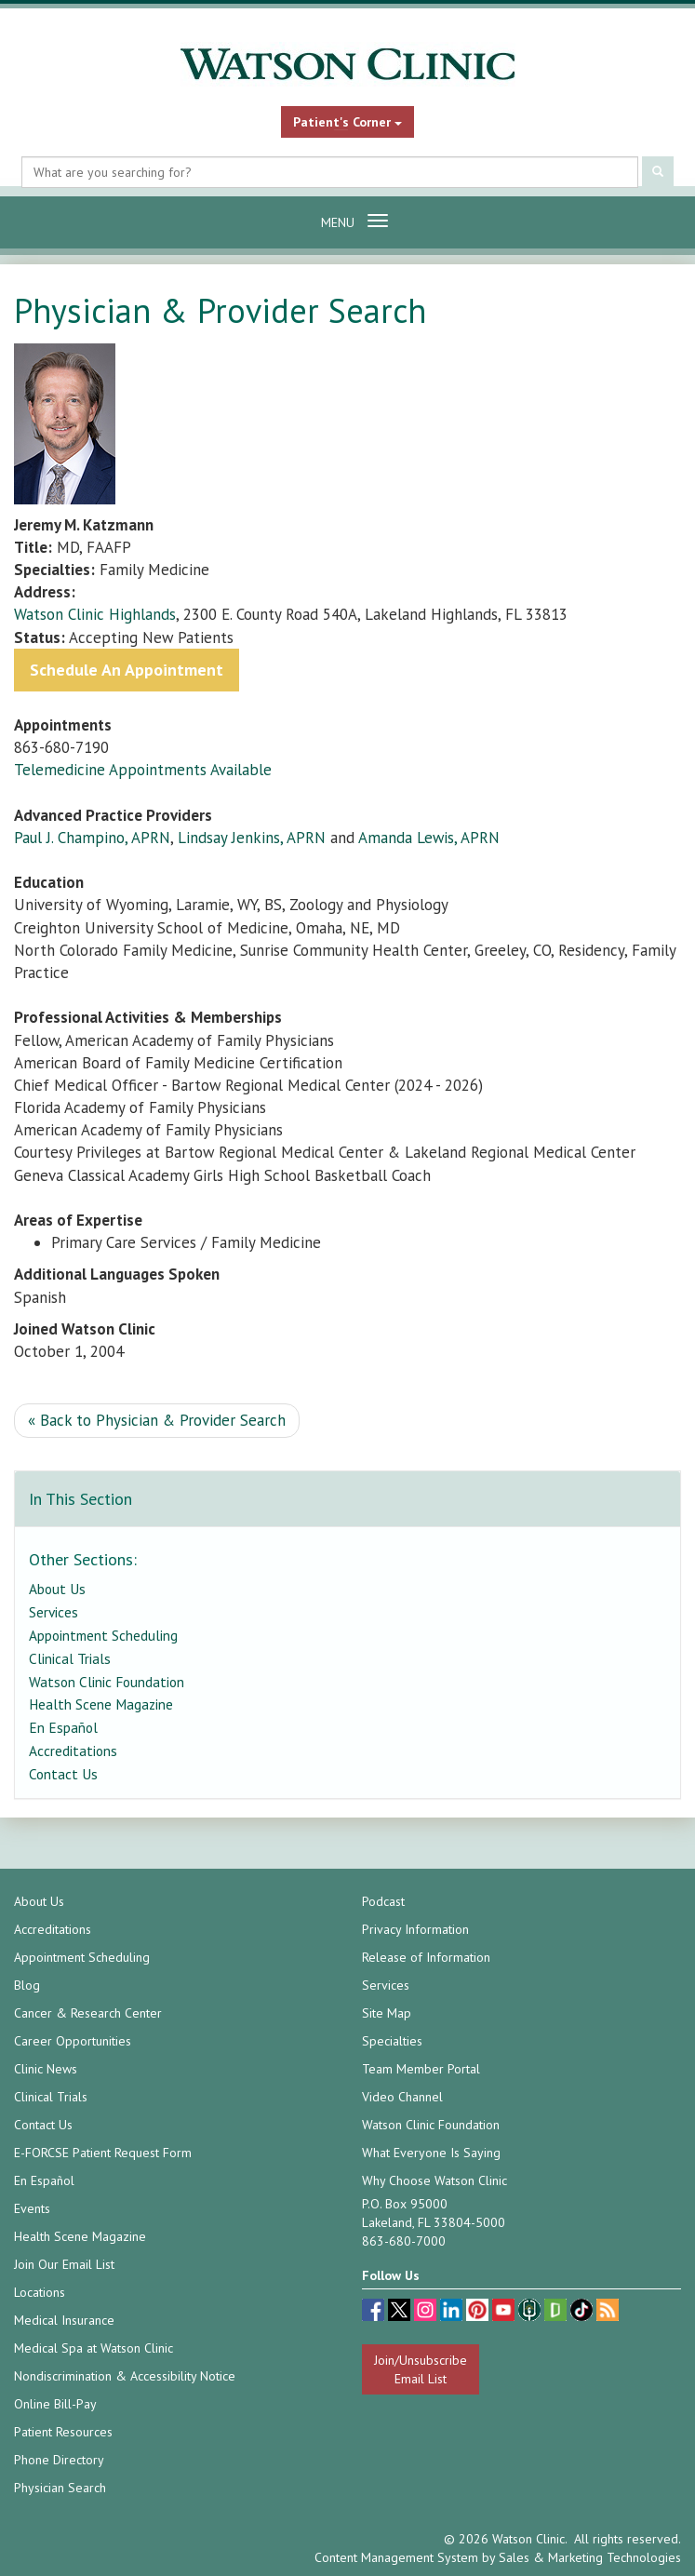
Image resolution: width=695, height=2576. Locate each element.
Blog (27, 1985)
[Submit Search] (658, 172)
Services (53, 1612)
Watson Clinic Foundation (106, 1681)
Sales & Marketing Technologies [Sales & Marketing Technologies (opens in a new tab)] (590, 2557)
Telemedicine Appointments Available (143, 769)
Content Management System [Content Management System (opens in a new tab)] (396, 2557)
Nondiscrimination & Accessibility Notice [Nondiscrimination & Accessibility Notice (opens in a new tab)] (124, 2376)
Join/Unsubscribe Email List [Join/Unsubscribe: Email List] (420, 2369)
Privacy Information (415, 1929)
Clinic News (45, 2068)
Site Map (386, 2013)
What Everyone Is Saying (431, 2152)
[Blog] (607, 2312)
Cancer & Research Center (88, 2013)
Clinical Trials (70, 1658)
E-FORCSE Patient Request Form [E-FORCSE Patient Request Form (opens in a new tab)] (103, 2152)
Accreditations (73, 1750)
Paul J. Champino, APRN (92, 837)
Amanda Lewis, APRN (429, 837)
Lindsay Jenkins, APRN (252, 837)
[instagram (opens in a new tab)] (427, 2312)
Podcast (383, 1901)
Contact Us (63, 1773)
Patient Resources (63, 2431)
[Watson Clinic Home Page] (347, 64)
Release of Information (426, 1957)
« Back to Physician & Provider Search (157, 1420)
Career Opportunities (72, 2041)
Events (32, 2208)
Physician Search (60, 2487)
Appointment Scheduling (103, 1635)
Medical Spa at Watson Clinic (93, 2348)
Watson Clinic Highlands (95, 614)
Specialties (392, 2041)
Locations (39, 2292)
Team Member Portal (421, 2068)
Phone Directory (59, 2459)
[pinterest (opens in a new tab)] (479, 2312)
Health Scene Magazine (101, 1704)
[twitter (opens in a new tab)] (401, 2312)
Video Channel (402, 2096)
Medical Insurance (64, 2320)
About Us (57, 1588)
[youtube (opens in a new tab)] (505, 2312)
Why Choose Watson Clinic (434, 2180)
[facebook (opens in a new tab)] (375, 2312)
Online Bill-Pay (55, 2403)
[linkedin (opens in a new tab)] (453, 2312)
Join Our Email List (64, 2264)
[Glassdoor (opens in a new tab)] (557, 2312)
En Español (63, 1727)
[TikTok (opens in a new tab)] (583, 2312)
